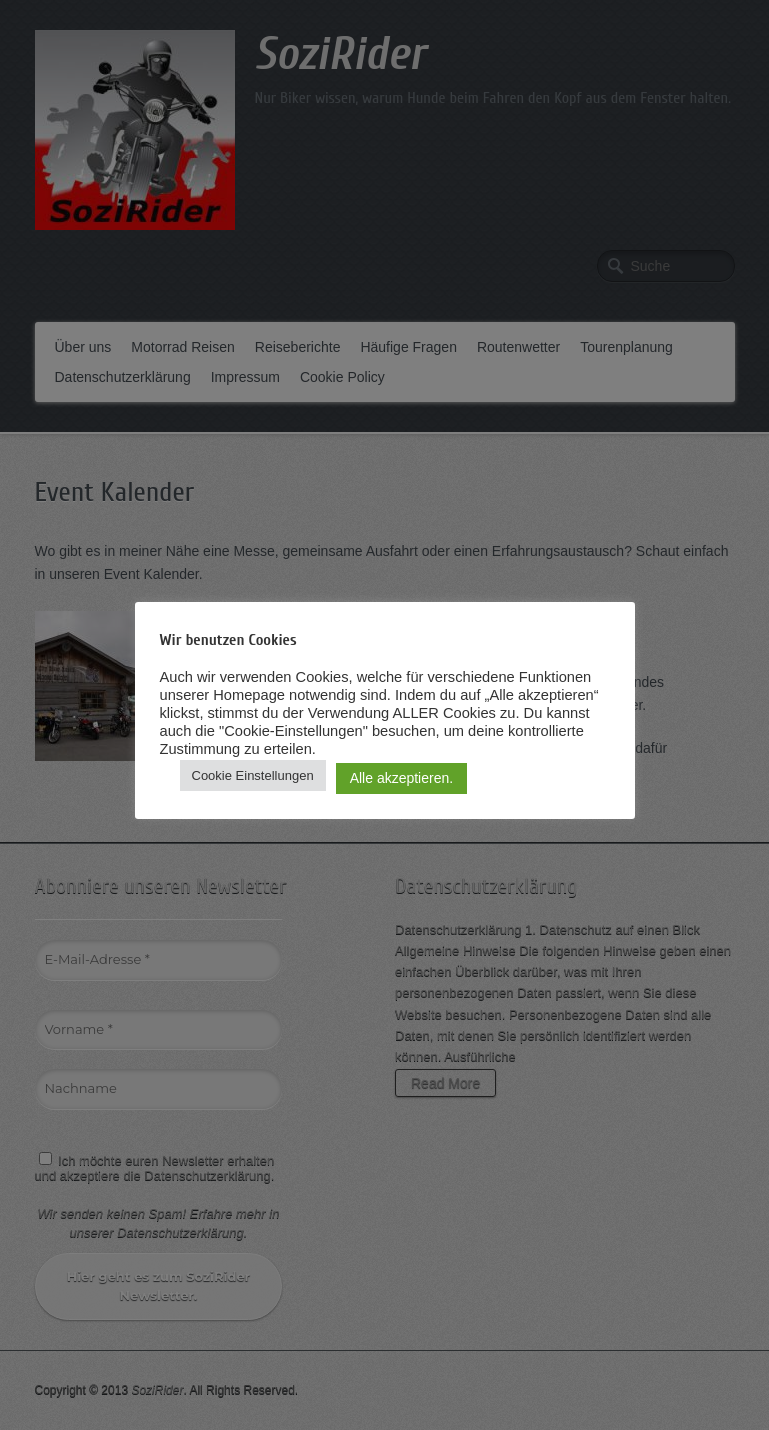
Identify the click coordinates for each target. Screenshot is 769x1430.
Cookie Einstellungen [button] (253, 775)
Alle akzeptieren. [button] (402, 778)
